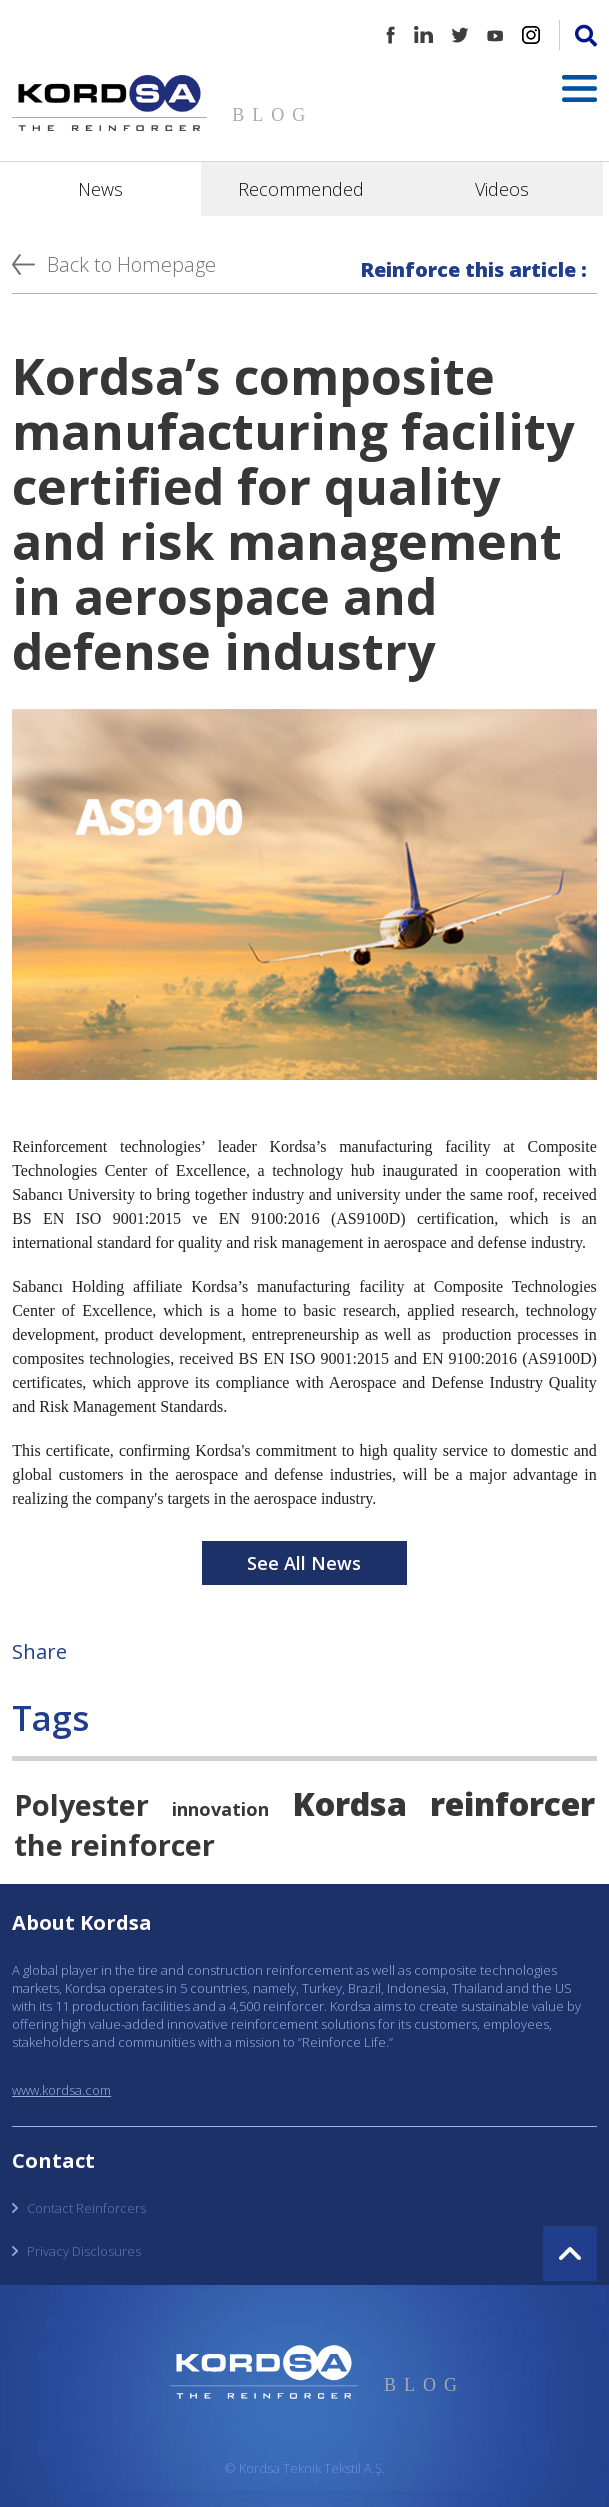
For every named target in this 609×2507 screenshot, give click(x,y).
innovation (220, 1809)
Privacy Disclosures (84, 2251)
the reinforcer (114, 1844)
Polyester (81, 1804)
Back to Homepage (131, 264)
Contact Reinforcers (86, 2208)
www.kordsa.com (61, 2090)
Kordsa (350, 1803)
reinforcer (512, 1803)
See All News (304, 1563)
